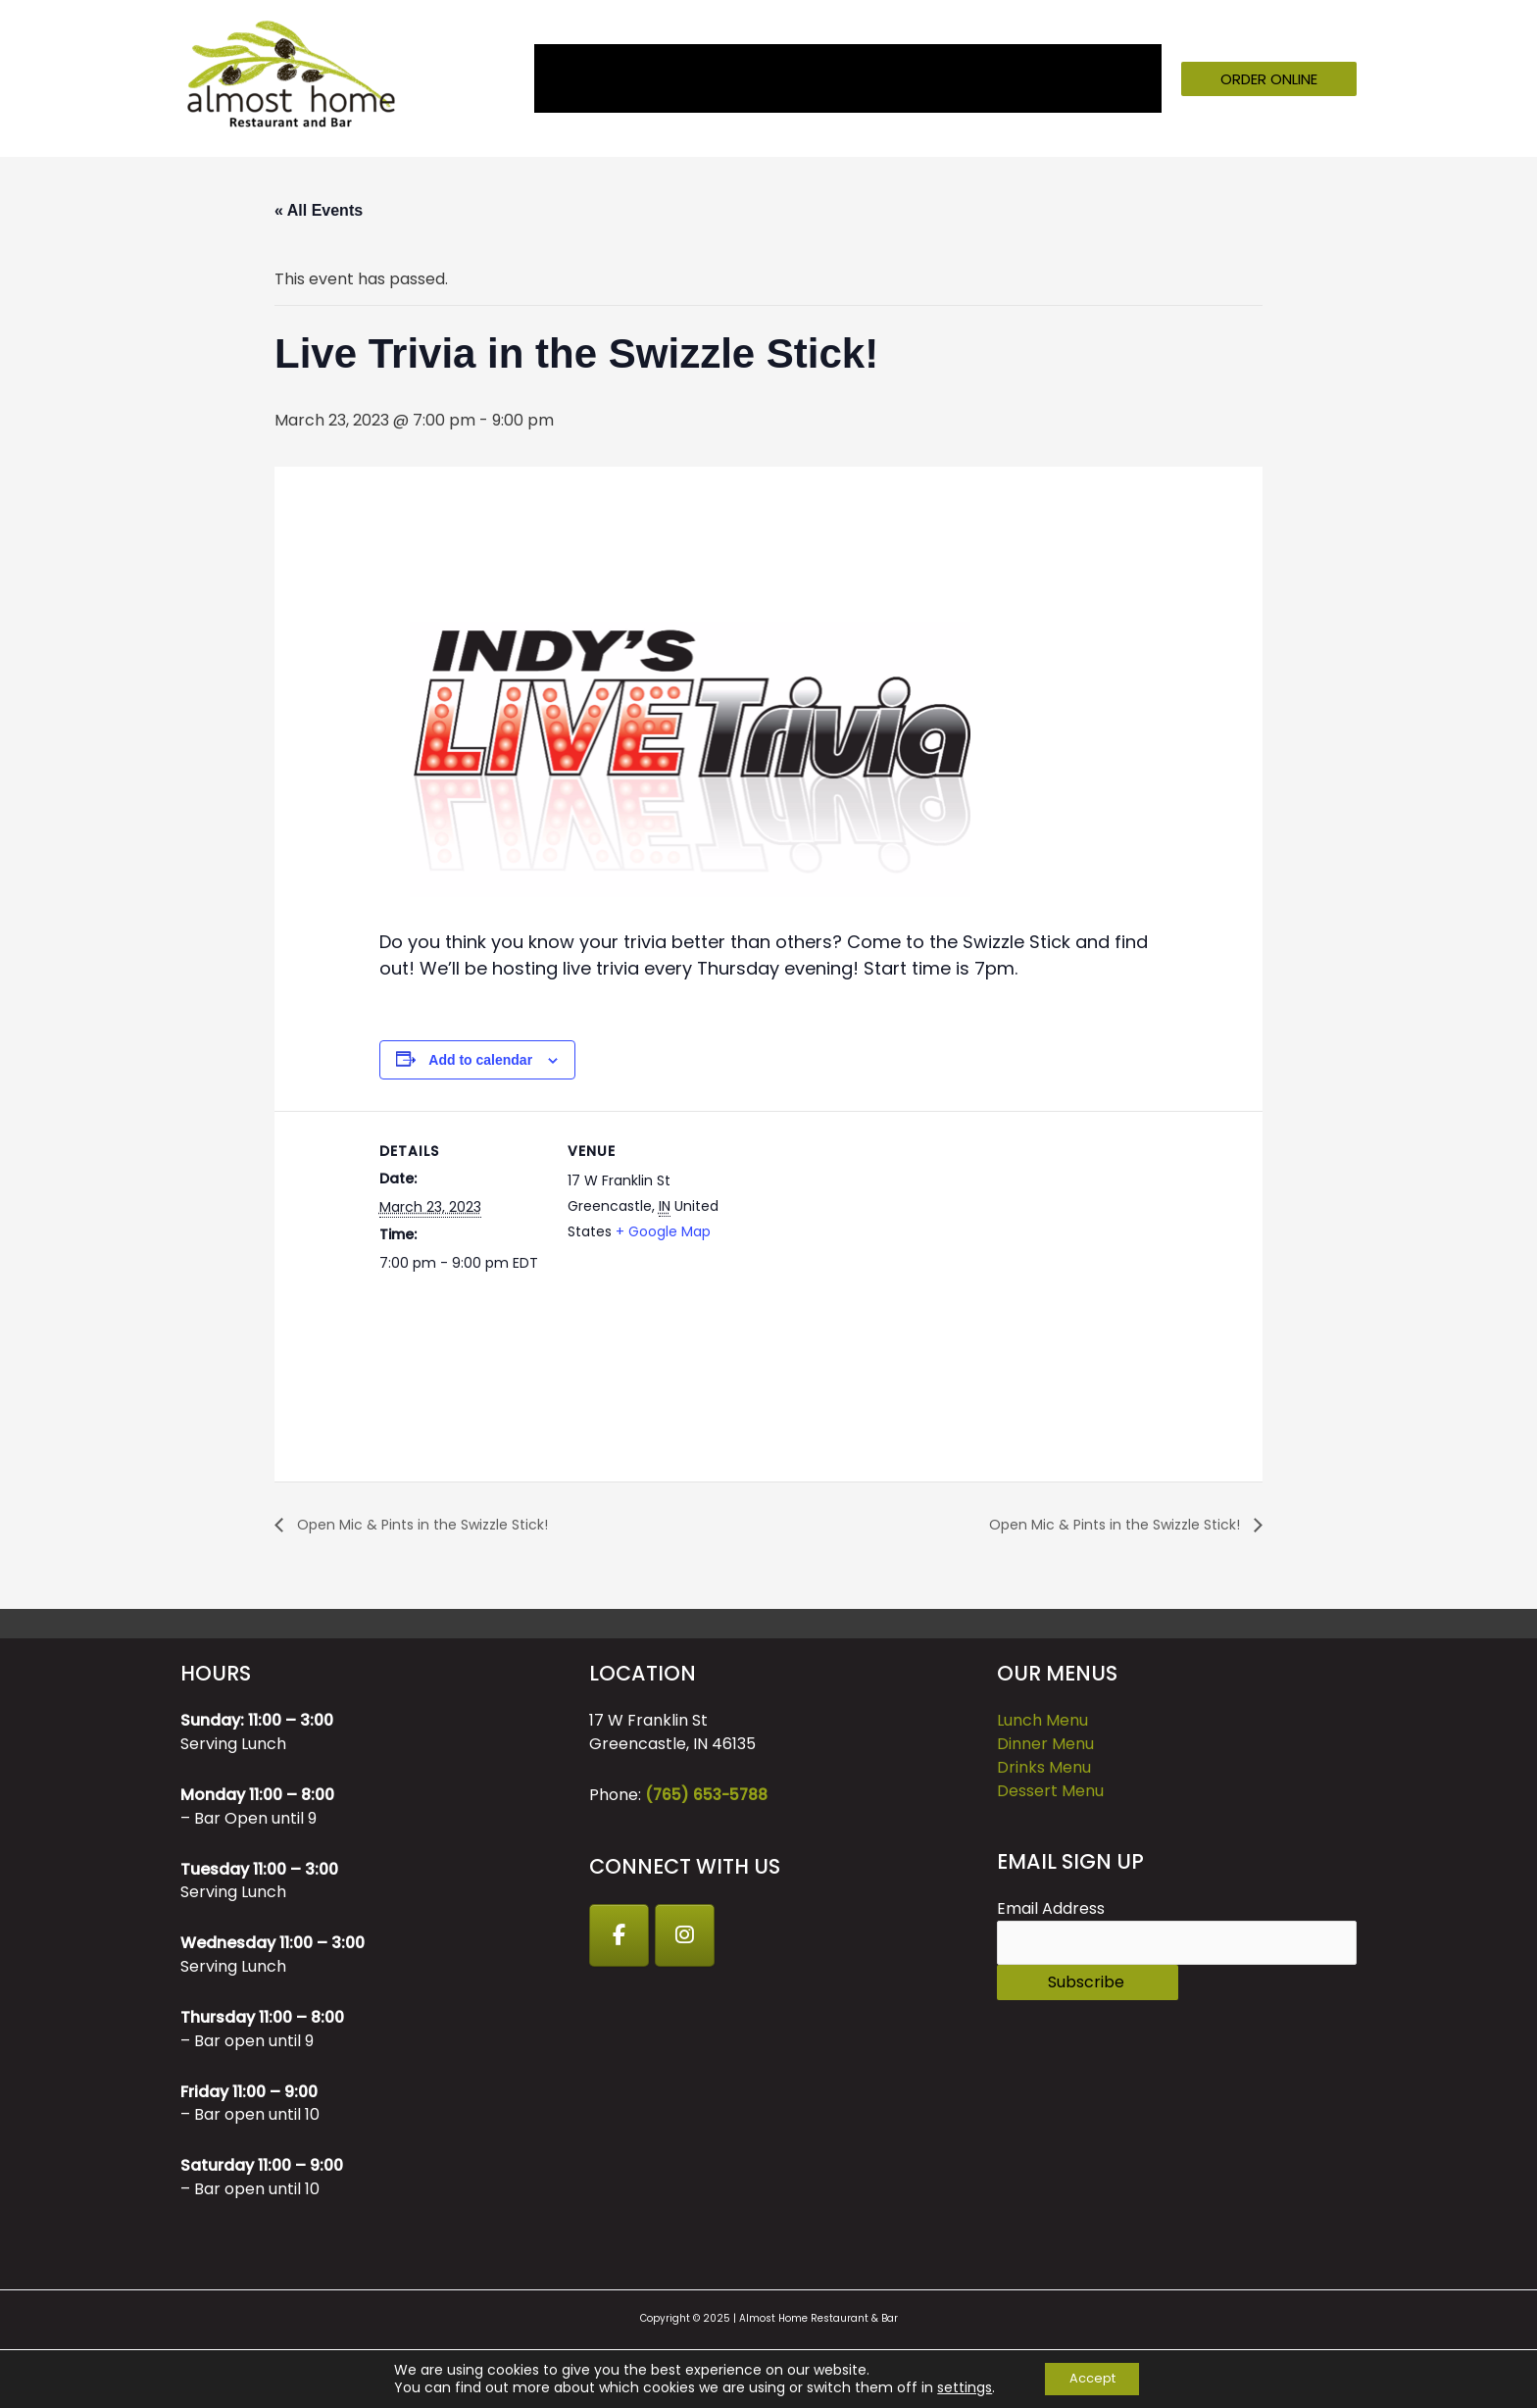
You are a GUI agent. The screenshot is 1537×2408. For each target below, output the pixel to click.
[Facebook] (620, 1936)
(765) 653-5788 (708, 1795)
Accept (1092, 2377)
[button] (1269, 79)
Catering (875, 78)
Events (787, 78)
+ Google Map (663, 1231)
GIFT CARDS (995, 78)
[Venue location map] (859, 1246)
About (619, 78)
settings (956, 2386)
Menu (691, 78)
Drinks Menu (1044, 1768)
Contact (1115, 78)
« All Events (318, 210)
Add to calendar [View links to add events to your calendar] (480, 1060)
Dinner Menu (1045, 1744)
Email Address (1051, 1909)
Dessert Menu (1050, 1792)
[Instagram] (689, 1936)
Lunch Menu (1042, 1721)
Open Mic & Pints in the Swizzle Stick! (435, 1524)
